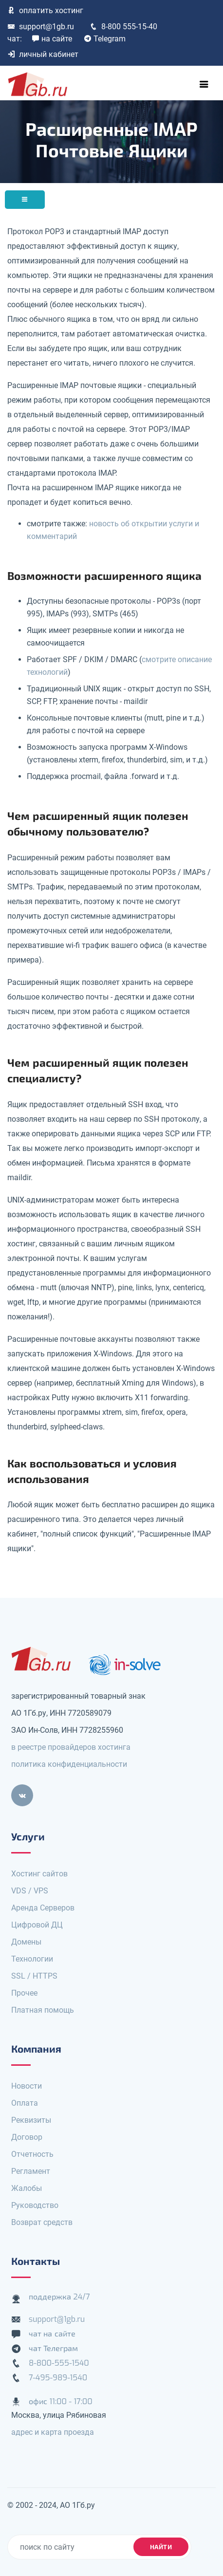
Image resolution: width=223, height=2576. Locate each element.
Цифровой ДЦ (37, 1924)
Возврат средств (42, 2222)
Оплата (24, 2103)
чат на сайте (52, 2334)
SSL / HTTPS (34, 1976)
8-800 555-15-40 (123, 26)
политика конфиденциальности (69, 1764)
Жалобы (26, 2188)
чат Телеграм (53, 2348)
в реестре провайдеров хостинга (70, 1747)
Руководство (34, 2205)
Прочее (24, 1993)
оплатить (45, 10)
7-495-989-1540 (58, 2377)
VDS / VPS (29, 1890)
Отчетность (32, 2154)
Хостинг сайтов (39, 1873)
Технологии (32, 1959)
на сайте (52, 38)
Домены (26, 1941)
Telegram (105, 38)
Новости (26, 2086)
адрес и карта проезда (52, 2432)
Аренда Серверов (42, 1907)
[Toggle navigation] (204, 84)
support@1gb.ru (40, 26)
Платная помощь (42, 2010)
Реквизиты (31, 2120)
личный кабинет (42, 54)
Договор (26, 2137)
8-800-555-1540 (59, 2363)
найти (161, 2547)
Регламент (30, 2171)
